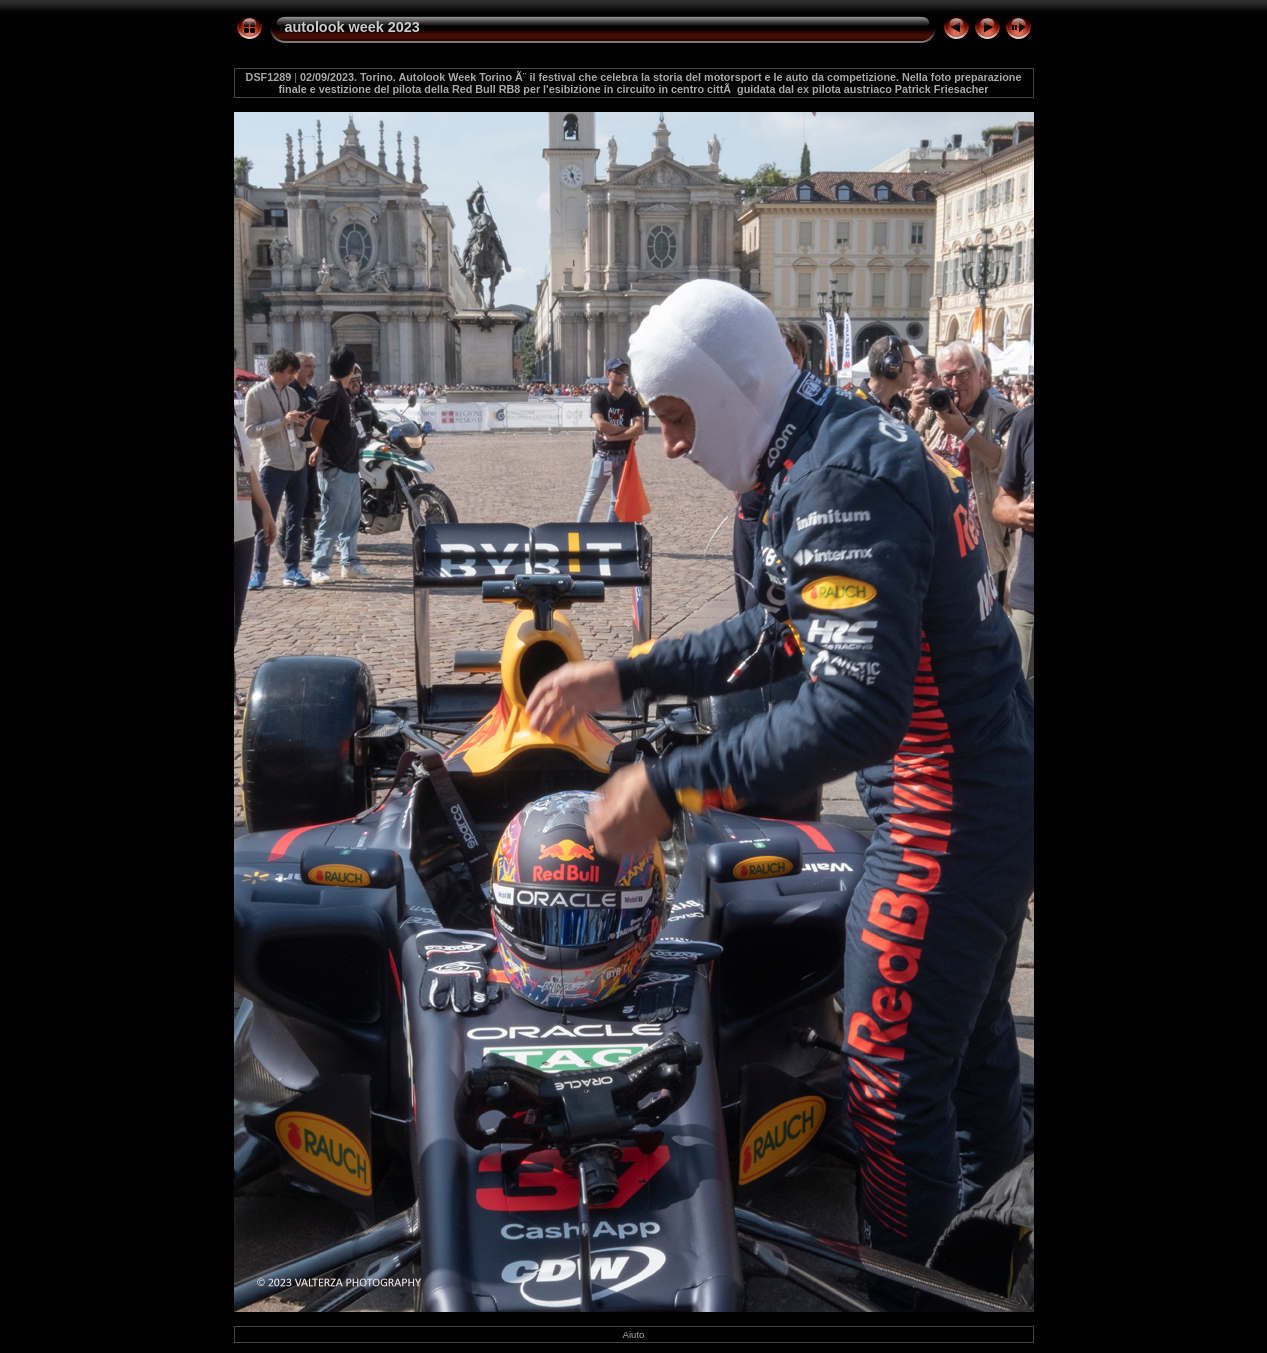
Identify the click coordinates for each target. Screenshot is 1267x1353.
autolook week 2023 (352, 27)
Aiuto (634, 1334)
